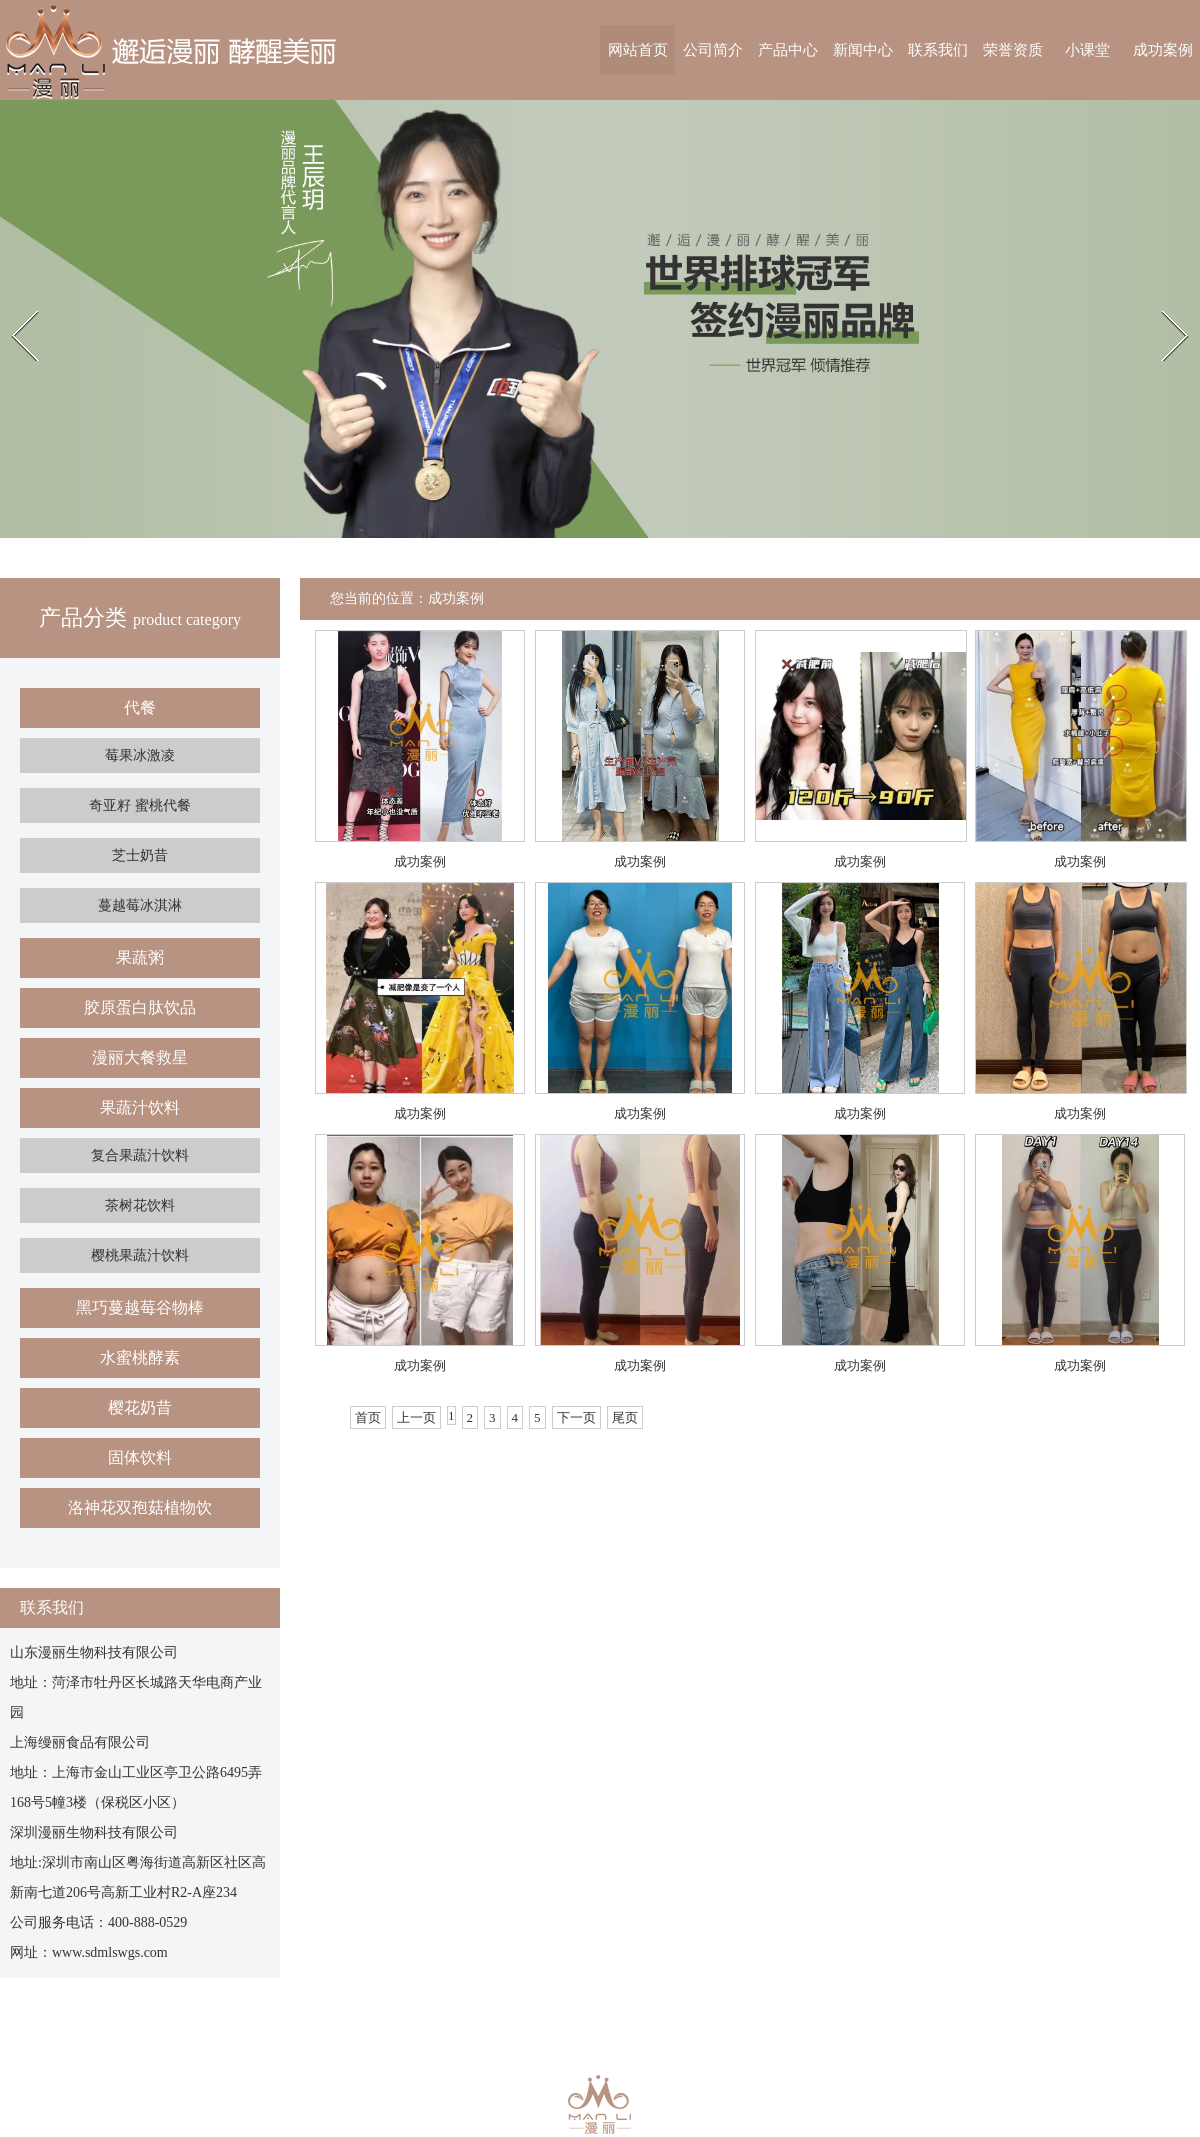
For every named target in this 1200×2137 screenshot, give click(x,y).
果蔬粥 (140, 957)
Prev (11, 309)
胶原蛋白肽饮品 (140, 1007)
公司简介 (713, 50)
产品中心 (788, 50)
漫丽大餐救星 (140, 1057)
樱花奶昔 (140, 1407)
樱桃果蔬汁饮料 (140, 1255)
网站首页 (638, 50)
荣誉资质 (1013, 50)
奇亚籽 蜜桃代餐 (140, 805)
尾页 (625, 1417)
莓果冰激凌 (140, 755)
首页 (368, 1417)
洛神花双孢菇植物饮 (140, 1507)
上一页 (416, 1417)
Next (1161, 309)
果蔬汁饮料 (140, 1107)
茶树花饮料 (140, 1205)
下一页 (576, 1417)
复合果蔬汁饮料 (140, 1155)
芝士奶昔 (140, 855)
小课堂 (1087, 50)
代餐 (140, 707)
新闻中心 (863, 50)
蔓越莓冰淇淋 (140, 905)
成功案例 (1163, 50)
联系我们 (938, 50)
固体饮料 (140, 1457)
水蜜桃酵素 (140, 1357)
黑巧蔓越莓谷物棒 (140, 1307)
